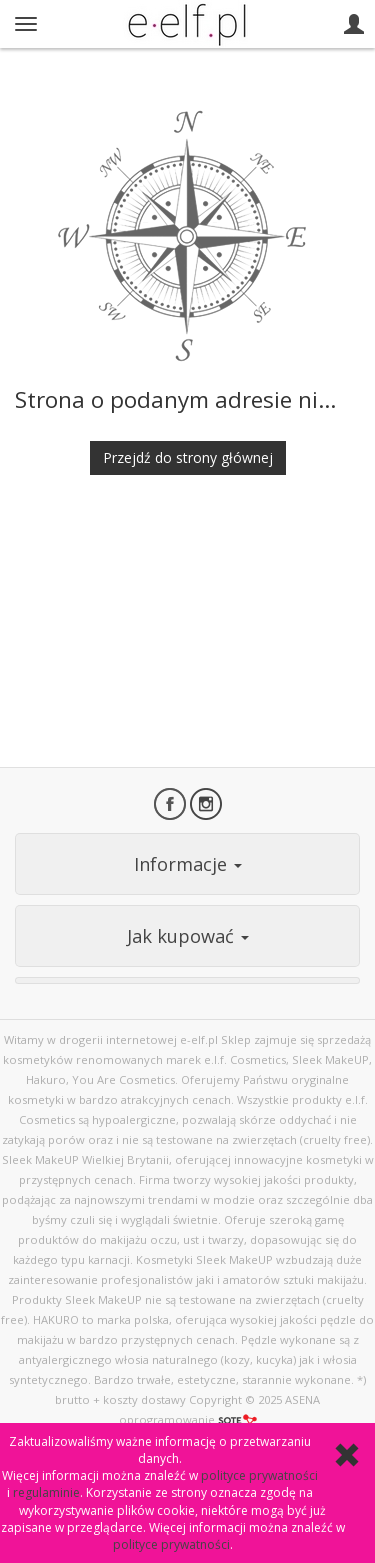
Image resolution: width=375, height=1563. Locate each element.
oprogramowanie (188, 1419)
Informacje (188, 864)
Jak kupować (188, 936)
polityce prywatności (259, 1475)
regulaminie (46, 1492)
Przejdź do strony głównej (188, 457)
